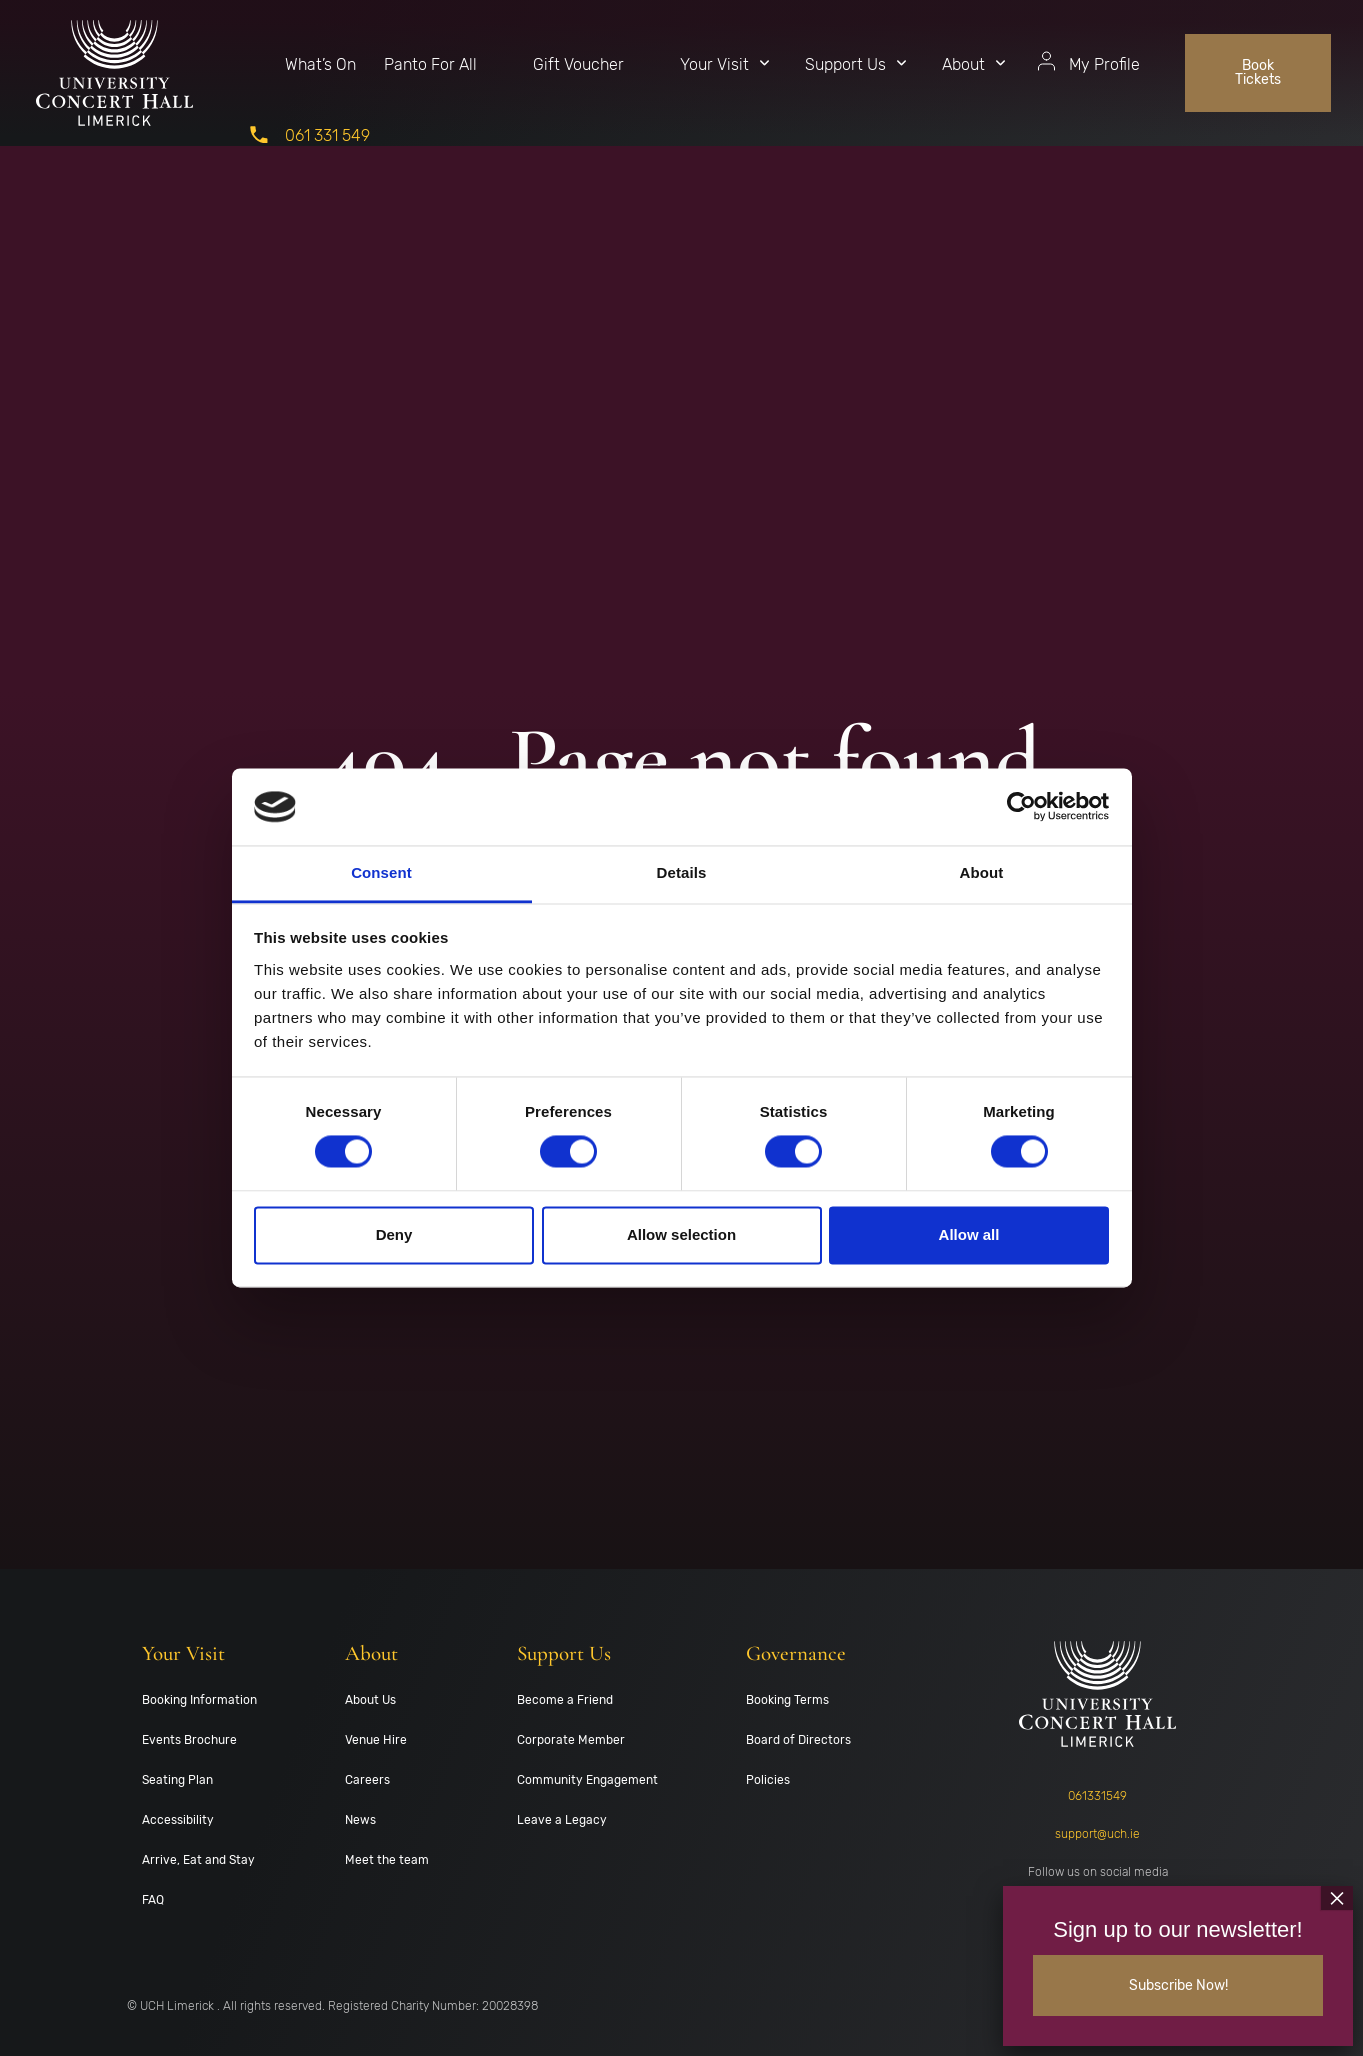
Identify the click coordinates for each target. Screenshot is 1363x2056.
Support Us (845, 64)
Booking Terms (787, 1700)
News (360, 1820)
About (963, 64)
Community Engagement (587, 1780)
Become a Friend (565, 1700)
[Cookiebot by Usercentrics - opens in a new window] (1021, 807)
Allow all (969, 1234)
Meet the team (387, 1860)
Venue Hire (376, 1740)
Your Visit (714, 64)
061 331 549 (327, 135)
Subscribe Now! (1178, 1983)
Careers (367, 1780)
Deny (394, 1234)
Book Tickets (1258, 72)
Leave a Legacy (562, 1820)
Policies (768, 1780)
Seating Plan (177, 1780)
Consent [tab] (381, 872)
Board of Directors (798, 1740)
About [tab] (982, 872)
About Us (370, 1700)
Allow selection (681, 1234)
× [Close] (1337, 1895)
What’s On (320, 64)
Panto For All (430, 64)
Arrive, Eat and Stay (198, 1860)
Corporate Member (571, 1740)
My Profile (1104, 64)
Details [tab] (682, 872)
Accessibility (178, 1820)
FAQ (153, 1900)
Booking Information (199, 1700)
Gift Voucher (578, 64)
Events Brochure (189, 1740)
